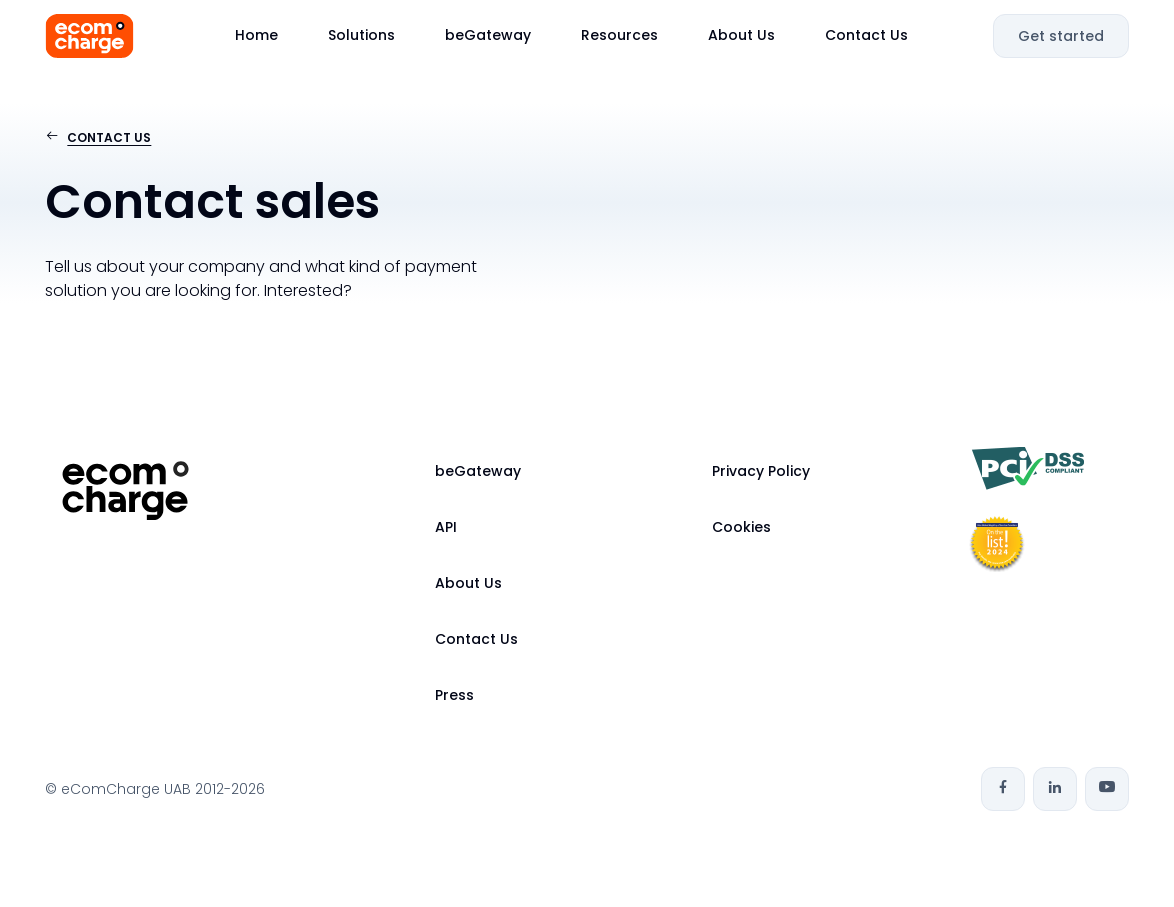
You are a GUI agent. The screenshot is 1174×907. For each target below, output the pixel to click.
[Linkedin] (1055, 789)
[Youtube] (1107, 789)
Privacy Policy (761, 471)
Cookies (741, 527)
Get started (1061, 36)
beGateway (488, 35)
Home (256, 35)
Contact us (109, 137)
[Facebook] (1003, 789)
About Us (741, 35)
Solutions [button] (361, 35)
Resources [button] (619, 35)
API (446, 527)
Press (454, 695)
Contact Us (866, 35)
